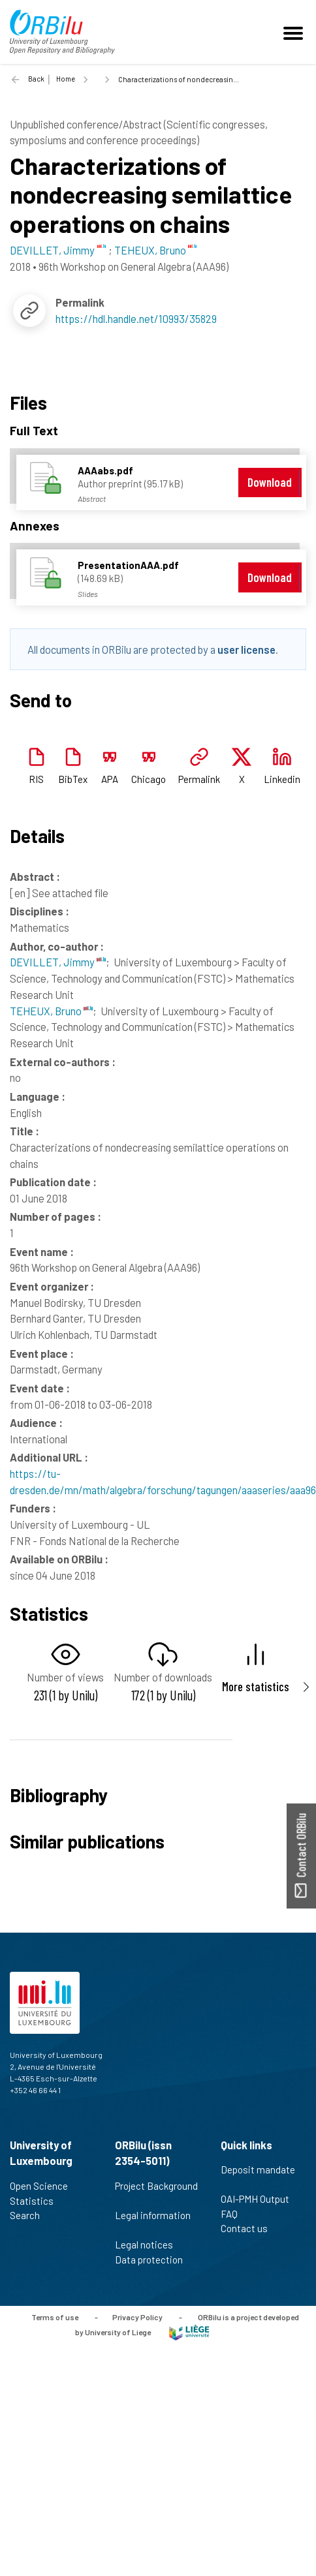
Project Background (156, 2193)
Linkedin (282, 779)
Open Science (44, 2186)
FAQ (235, 2214)
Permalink (199, 779)
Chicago (148, 779)
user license (246, 649)
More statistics (255, 1686)
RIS (36, 779)
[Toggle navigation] (295, 32)
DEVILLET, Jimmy (58, 961)
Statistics (37, 2201)
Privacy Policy (137, 2317)
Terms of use (54, 2317)
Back (36, 78)
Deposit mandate (258, 2177)
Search (30, 2215)
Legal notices (149, 2244)
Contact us (250, 2228)
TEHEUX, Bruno (51, 1010)
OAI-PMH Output (260, 2199)
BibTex (72, 779)
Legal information (153, 2222)
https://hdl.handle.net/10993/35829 (136, 318)
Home (65, 78)
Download (269, 481)
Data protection (154, 2259)
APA (109, 779)
